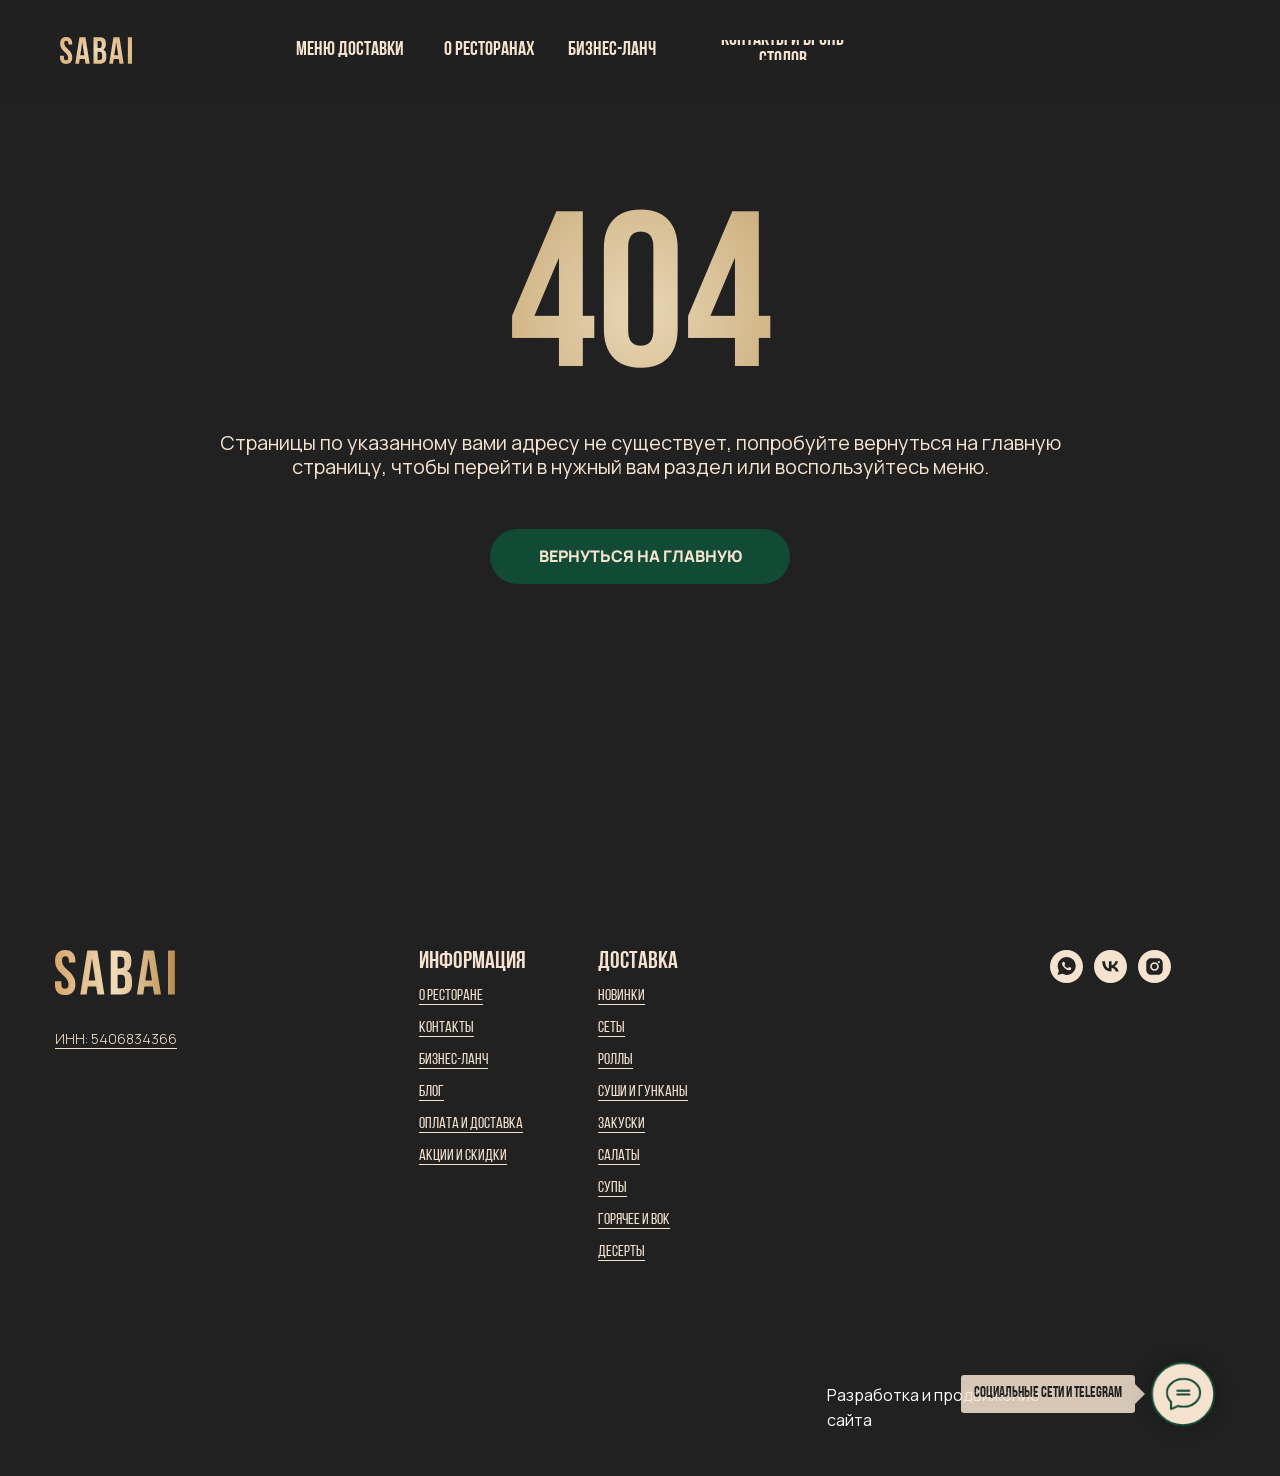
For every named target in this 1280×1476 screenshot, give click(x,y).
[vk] (1110, 977)
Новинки (621, 996)
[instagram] (1154, 977)
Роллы (615, 1060)
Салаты (619, 1156)
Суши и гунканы (643, 1092)
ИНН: (73, 1038)
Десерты (621, 1252)
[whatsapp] (1066, 977)
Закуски (621, 1124)
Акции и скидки (463, 1156)
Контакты (446, 1028)
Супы (612, 1188)
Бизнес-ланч (453, 1060)
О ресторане (451, 996)
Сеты (611, 1028)
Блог (431, 1092)
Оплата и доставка (471, 1124)
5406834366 (134, 1038)
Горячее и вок (634, 1220)
